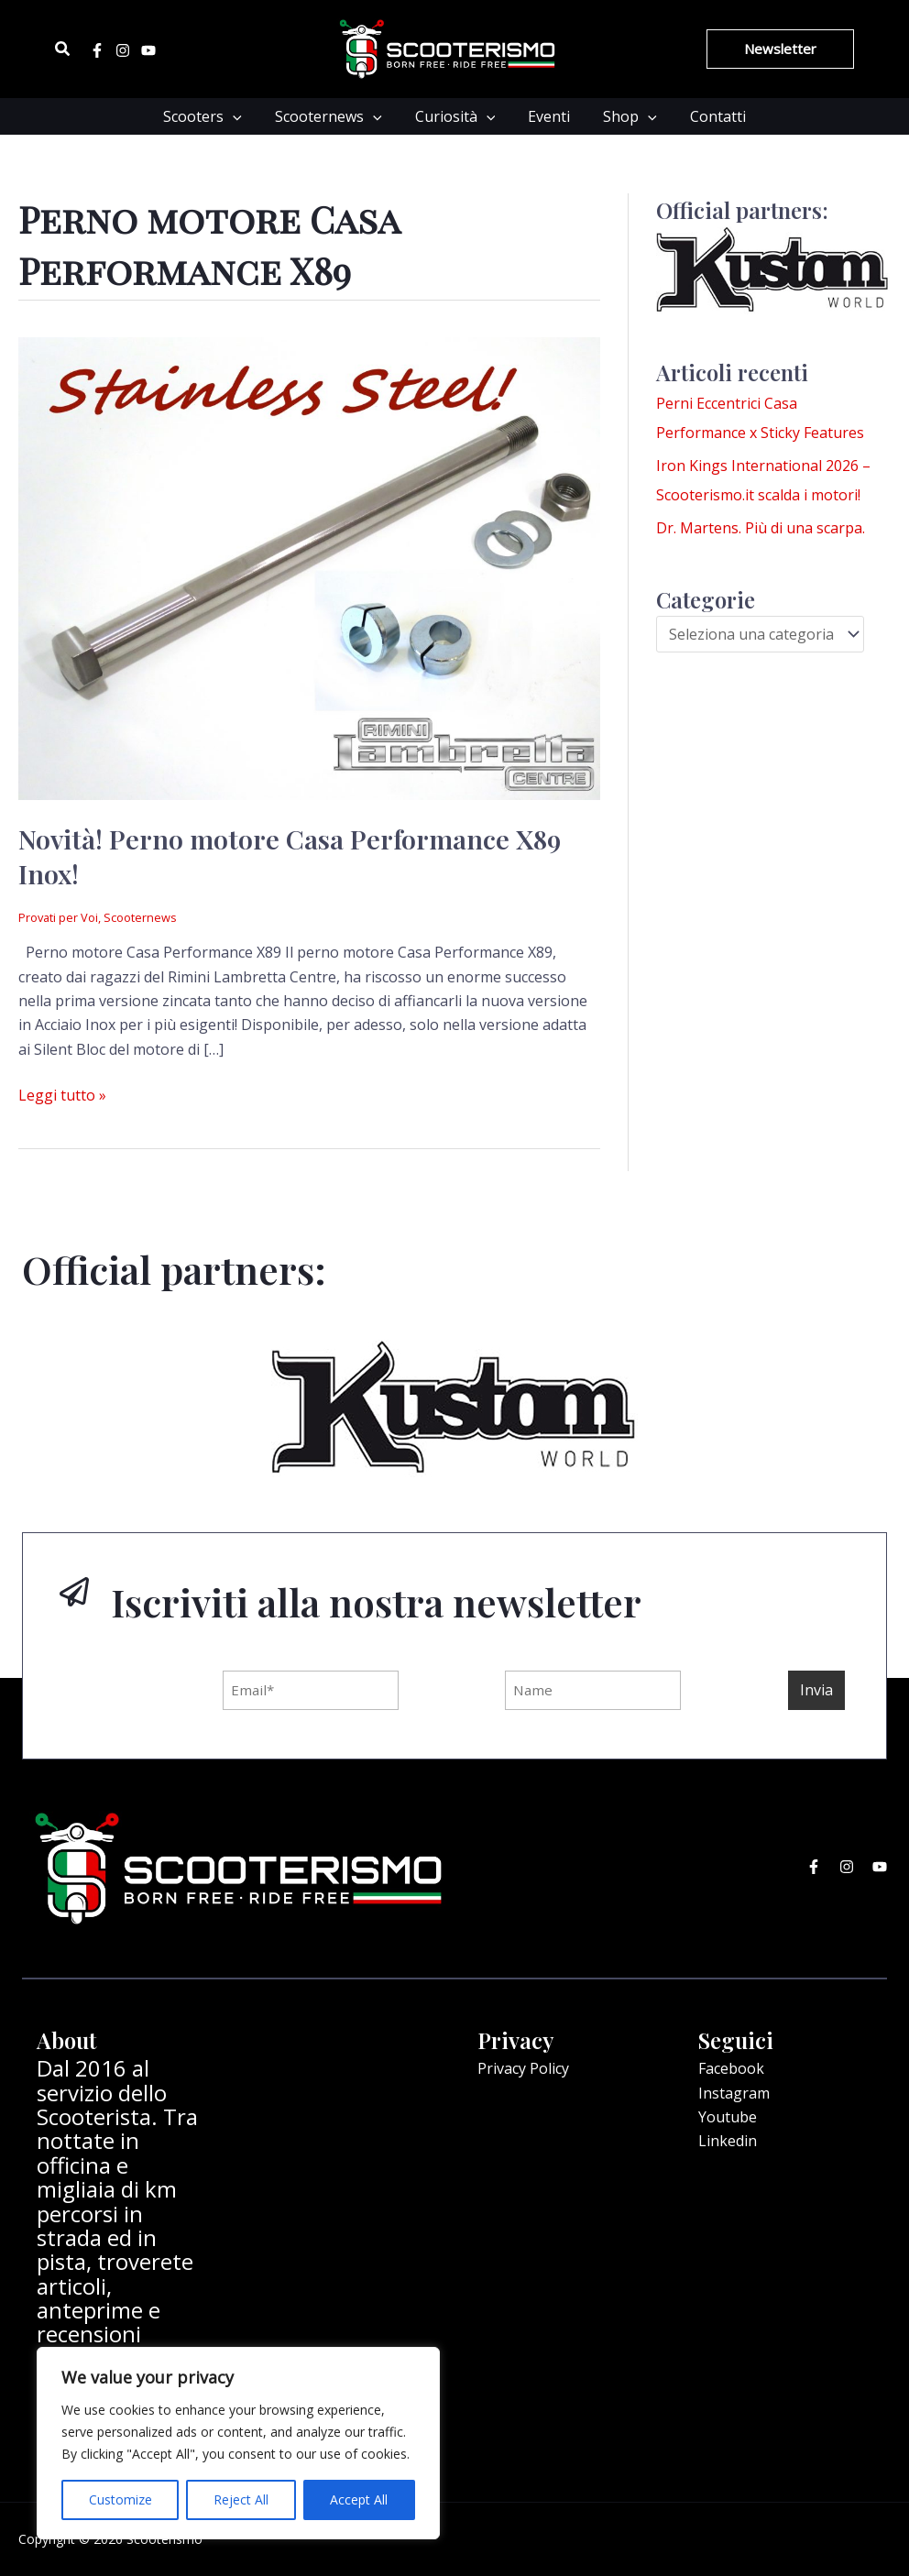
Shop (624, 116)
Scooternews (334, 116)
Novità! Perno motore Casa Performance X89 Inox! (289, 855)
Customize (120, 2499)
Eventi (547, 116)
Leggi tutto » (62, 1094)
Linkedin (727, 2141)
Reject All (241, 2499)
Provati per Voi (58, 917)
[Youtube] (148, 50)
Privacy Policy (523, 2068)
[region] (238, 2443)
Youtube (727, 2117)
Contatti (709, 116)
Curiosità (457, 116)
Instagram (734, 2093)
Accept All (359, 2499)
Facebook (731, 2068)
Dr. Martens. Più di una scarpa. (760, 528)
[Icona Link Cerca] (63, 49)
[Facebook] (97, 50)
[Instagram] (122, 50)
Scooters (211, 116)
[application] (242, 116)
